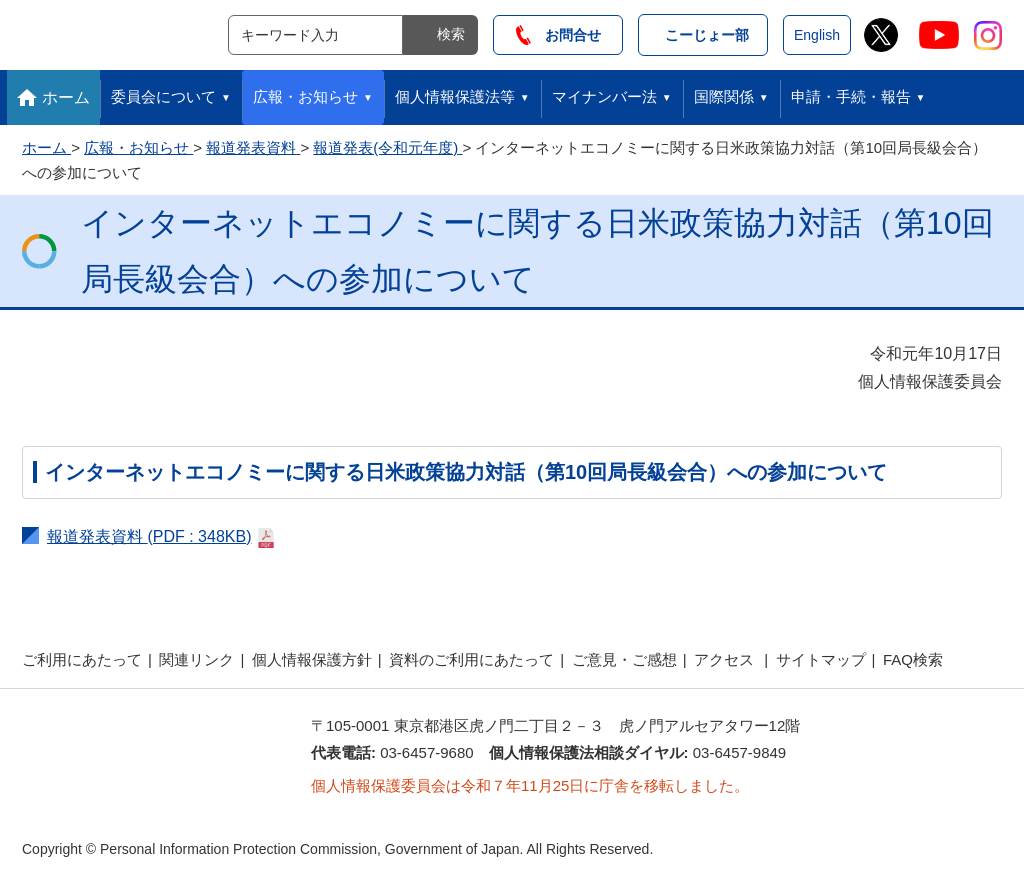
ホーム (66, 97)
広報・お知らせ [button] (305, 96)
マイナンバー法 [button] (604, 96)
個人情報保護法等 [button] (455, 96)
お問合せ (558, 35)
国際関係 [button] (724, 96)
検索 (451, 34)
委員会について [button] (163, 96)
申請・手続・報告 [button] (851, 96)
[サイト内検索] (315, 35)
